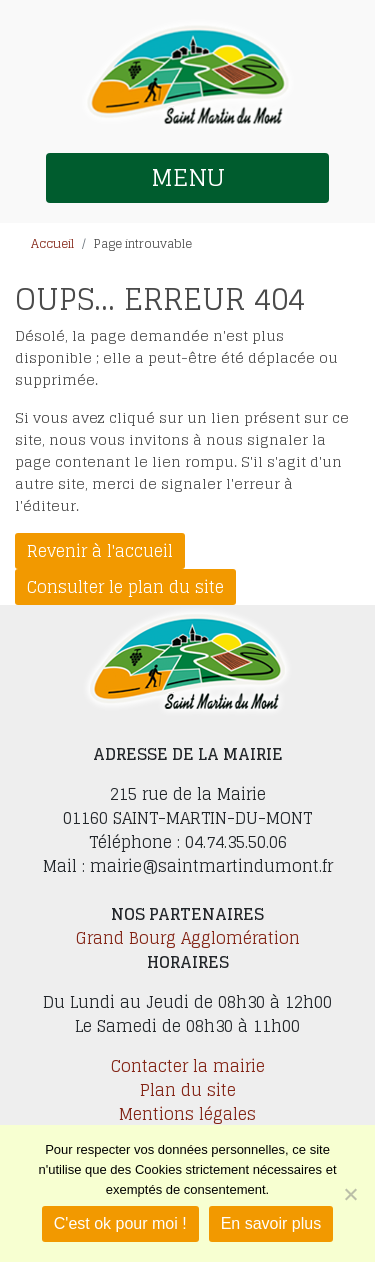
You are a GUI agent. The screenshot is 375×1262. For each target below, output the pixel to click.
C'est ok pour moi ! (120, 1223)
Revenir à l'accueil (100, 551)
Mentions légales (187, 1114)
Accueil (52, 243)
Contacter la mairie (188, 1066)
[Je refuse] (350, 1194)
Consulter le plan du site (125, 587)
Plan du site (188, 1090)
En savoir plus (271, 1223)
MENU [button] (188, 177)
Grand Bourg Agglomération (188, 938)
